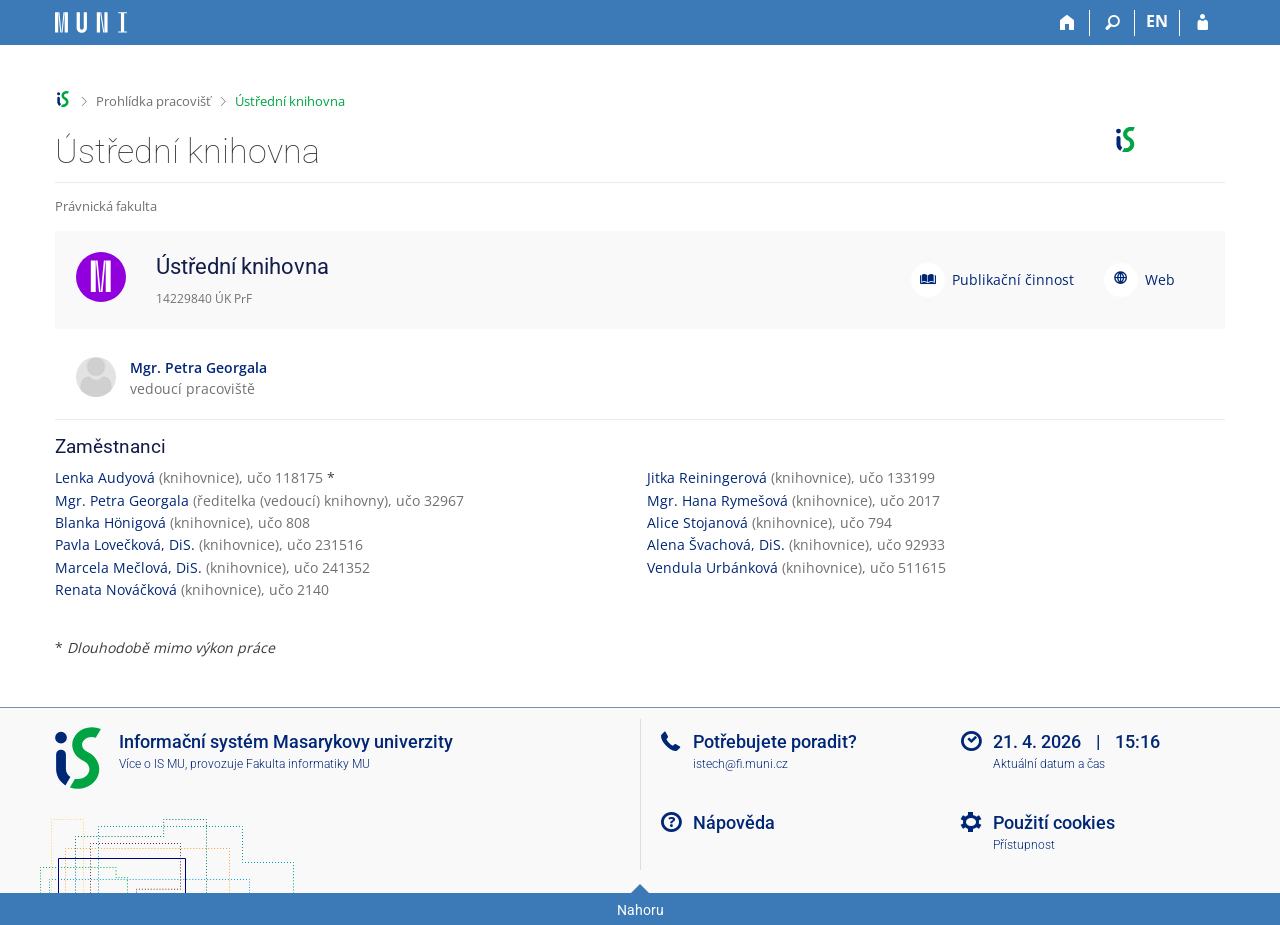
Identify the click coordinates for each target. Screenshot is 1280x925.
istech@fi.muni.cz (740, 764)
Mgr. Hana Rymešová (717, 500)
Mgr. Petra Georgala (122, 500)
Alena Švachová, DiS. (716, 544)
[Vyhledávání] (1112, 23)
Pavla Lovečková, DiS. (125, 544)
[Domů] (1067, 23)
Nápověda (734, 822)
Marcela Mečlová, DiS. (128, 567)
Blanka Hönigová (110, 522)
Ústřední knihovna (290, 101)
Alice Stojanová (697, 522)
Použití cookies (1054, 822)
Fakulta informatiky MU (308, 764)
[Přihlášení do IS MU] (1202, 23)
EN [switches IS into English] (1157, 21)
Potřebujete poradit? (775, 741)
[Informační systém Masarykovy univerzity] (91, 22)
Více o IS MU (152, 764)
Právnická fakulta (106, 206)
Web (1160, 279)
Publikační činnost (1013, 279)
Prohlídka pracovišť (153, 101)
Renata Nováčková (116, 589)
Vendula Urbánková (712, 567)
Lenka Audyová (105, 477)
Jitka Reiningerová (707, 477)
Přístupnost (1024, 845)
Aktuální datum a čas (1049, 764)
